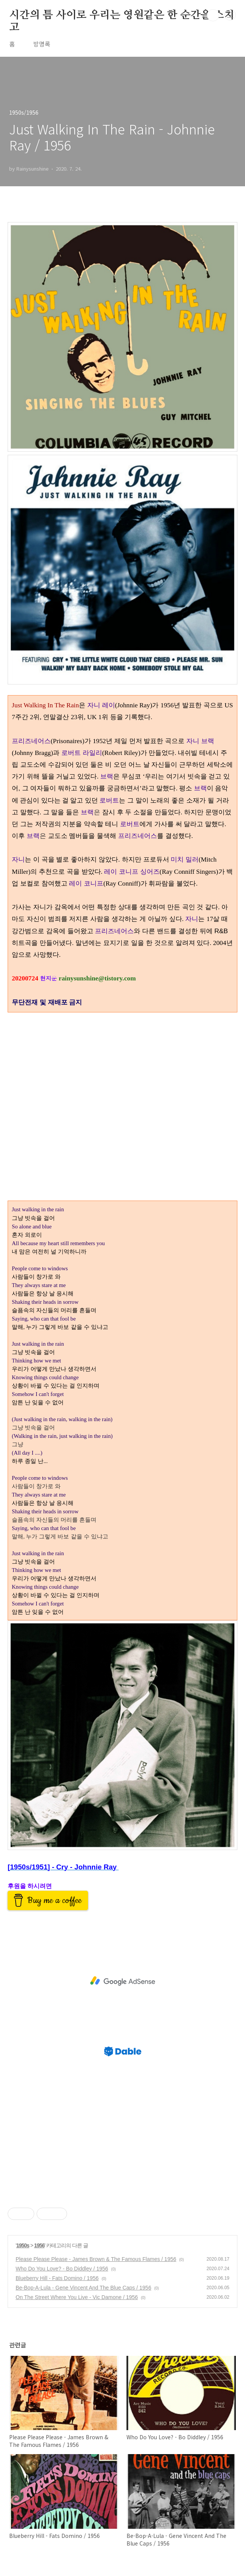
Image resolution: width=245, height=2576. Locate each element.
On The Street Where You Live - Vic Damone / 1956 (77, 2297)
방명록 (41, 43)
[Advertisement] (122, 1981)
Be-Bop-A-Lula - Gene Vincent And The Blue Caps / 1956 (83, 2288)
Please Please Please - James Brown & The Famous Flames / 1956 (96, 2259)
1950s (22, 2245)
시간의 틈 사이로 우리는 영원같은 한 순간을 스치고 (121, 15)
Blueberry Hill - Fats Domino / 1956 (57, 2278)
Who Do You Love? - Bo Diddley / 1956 (62, 2269)
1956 (39, 2245)
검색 (213, 15)
